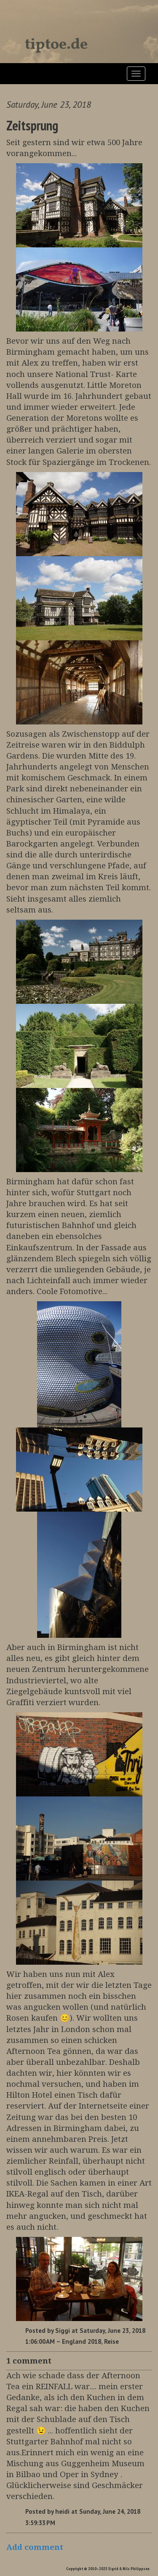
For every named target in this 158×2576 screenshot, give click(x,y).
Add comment (34, 2547)
